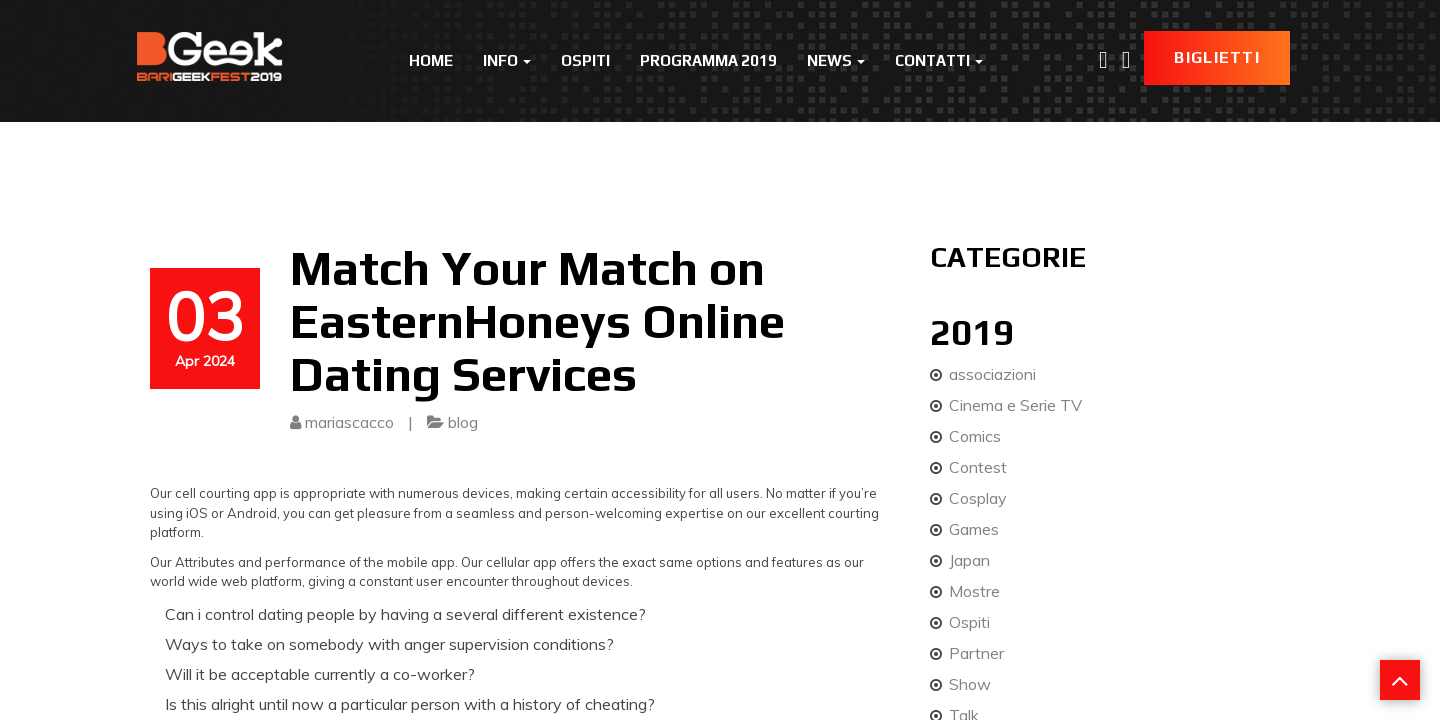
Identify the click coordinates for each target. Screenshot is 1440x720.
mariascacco (349, 422)
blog (463, 422)
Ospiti (585, 60)
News (836, 60)
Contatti (939, 60)
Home (431, 60)
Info (507, 60)
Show (970, 684)
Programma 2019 (708, 60)
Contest (978, 467)
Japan (969, 560)
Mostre (974, 591)
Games (974, 529)
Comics (975, 436)
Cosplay (978, 498)
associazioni (992, 374)
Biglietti (1217, 57)
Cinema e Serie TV (1015, 405)
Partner (976, 653)
